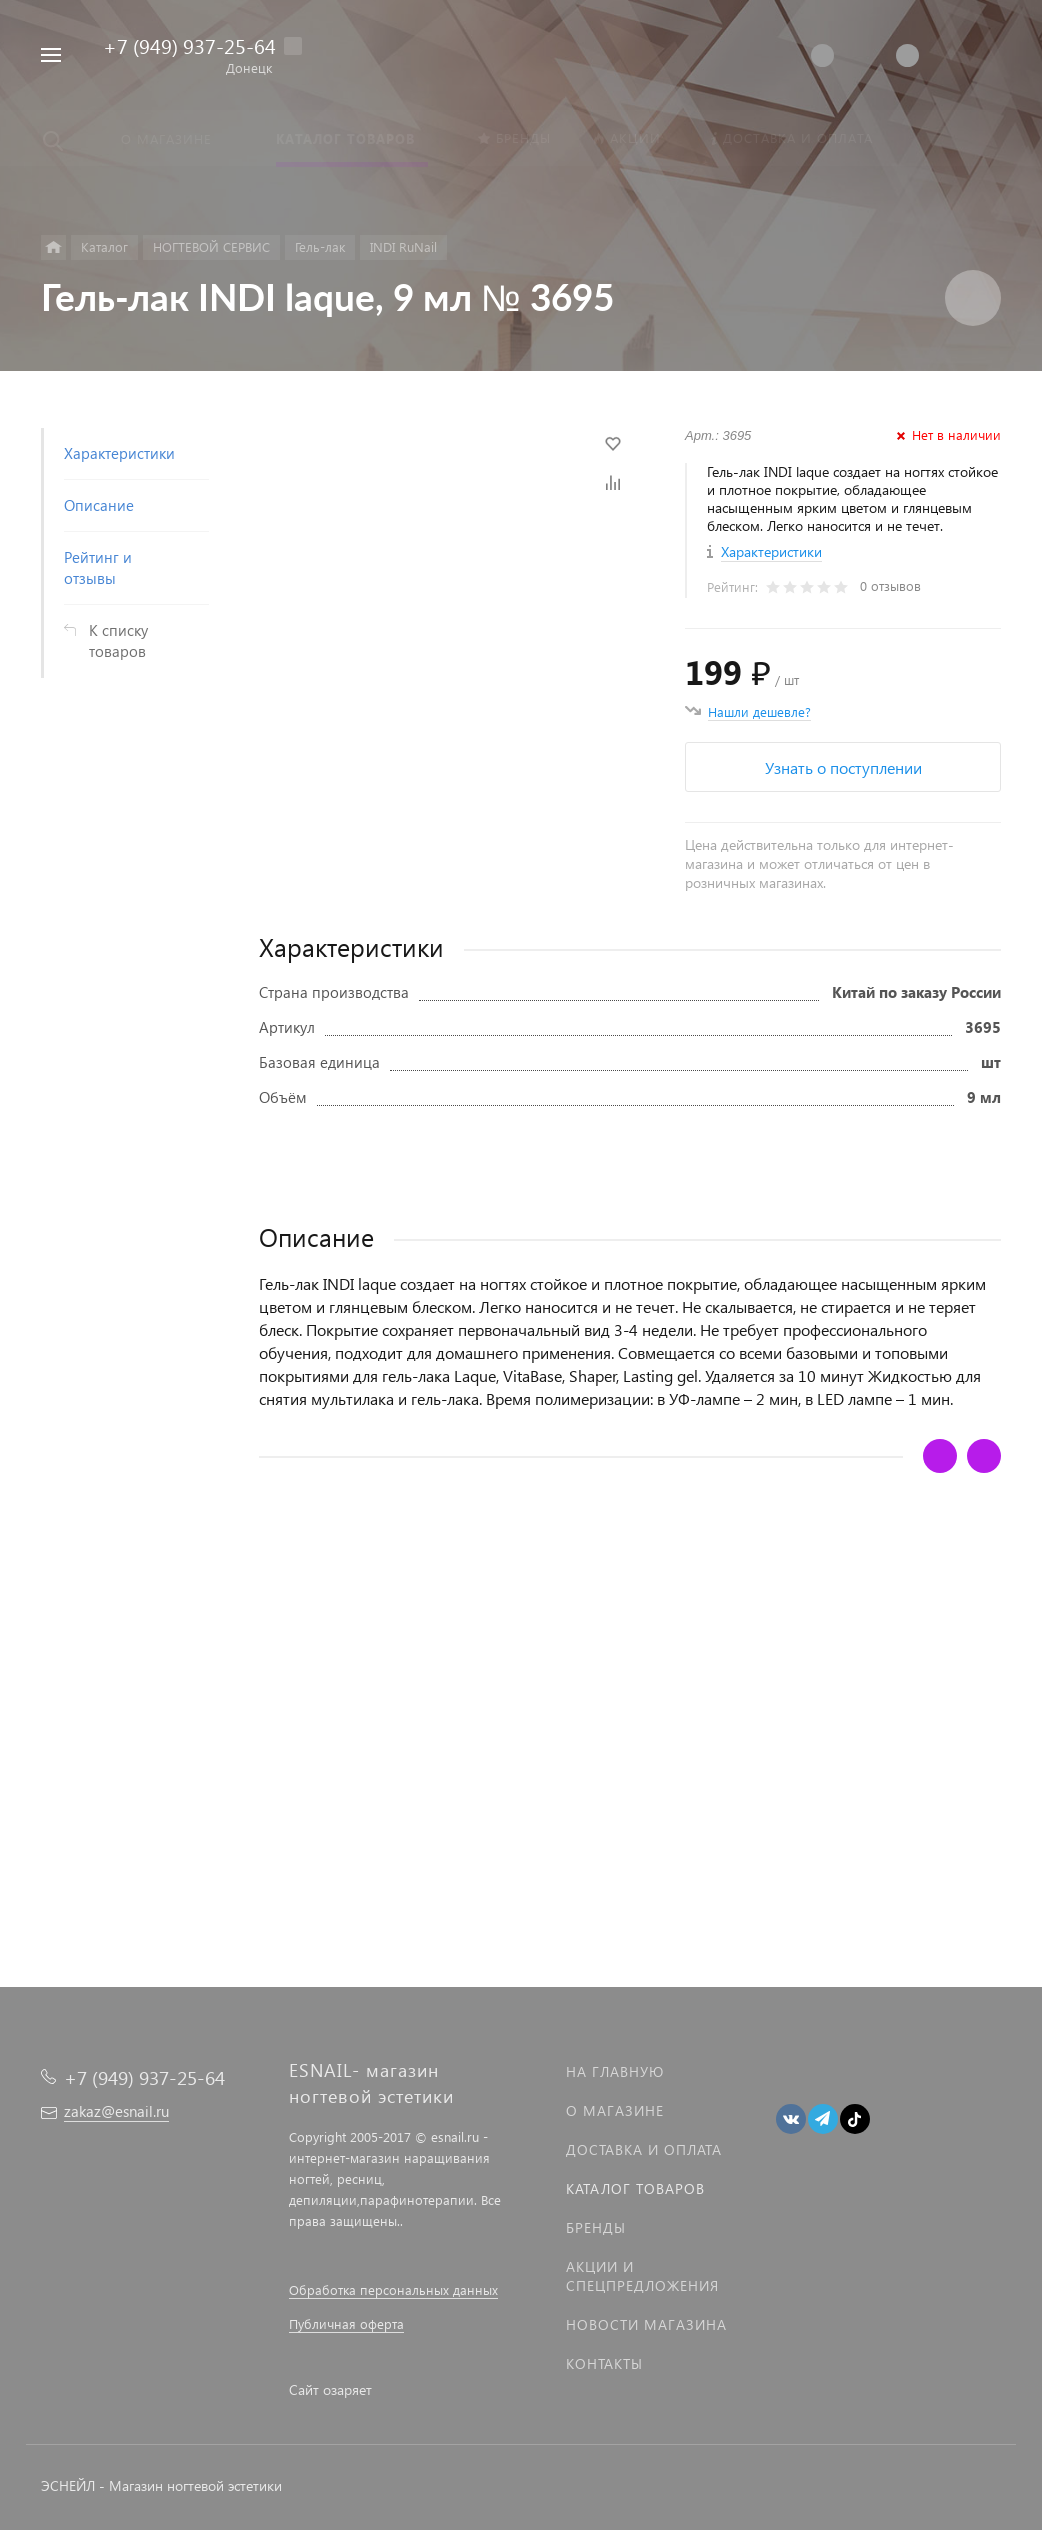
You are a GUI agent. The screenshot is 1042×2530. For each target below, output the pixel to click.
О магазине (615, 2110)
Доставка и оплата (644, 2149)
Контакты (604, 2363)
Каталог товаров (635, 2188)
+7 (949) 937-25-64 (189, 45)
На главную (615, 2071)
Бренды (596, 2227)
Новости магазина (646, 2324)
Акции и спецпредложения (642, 2276)
